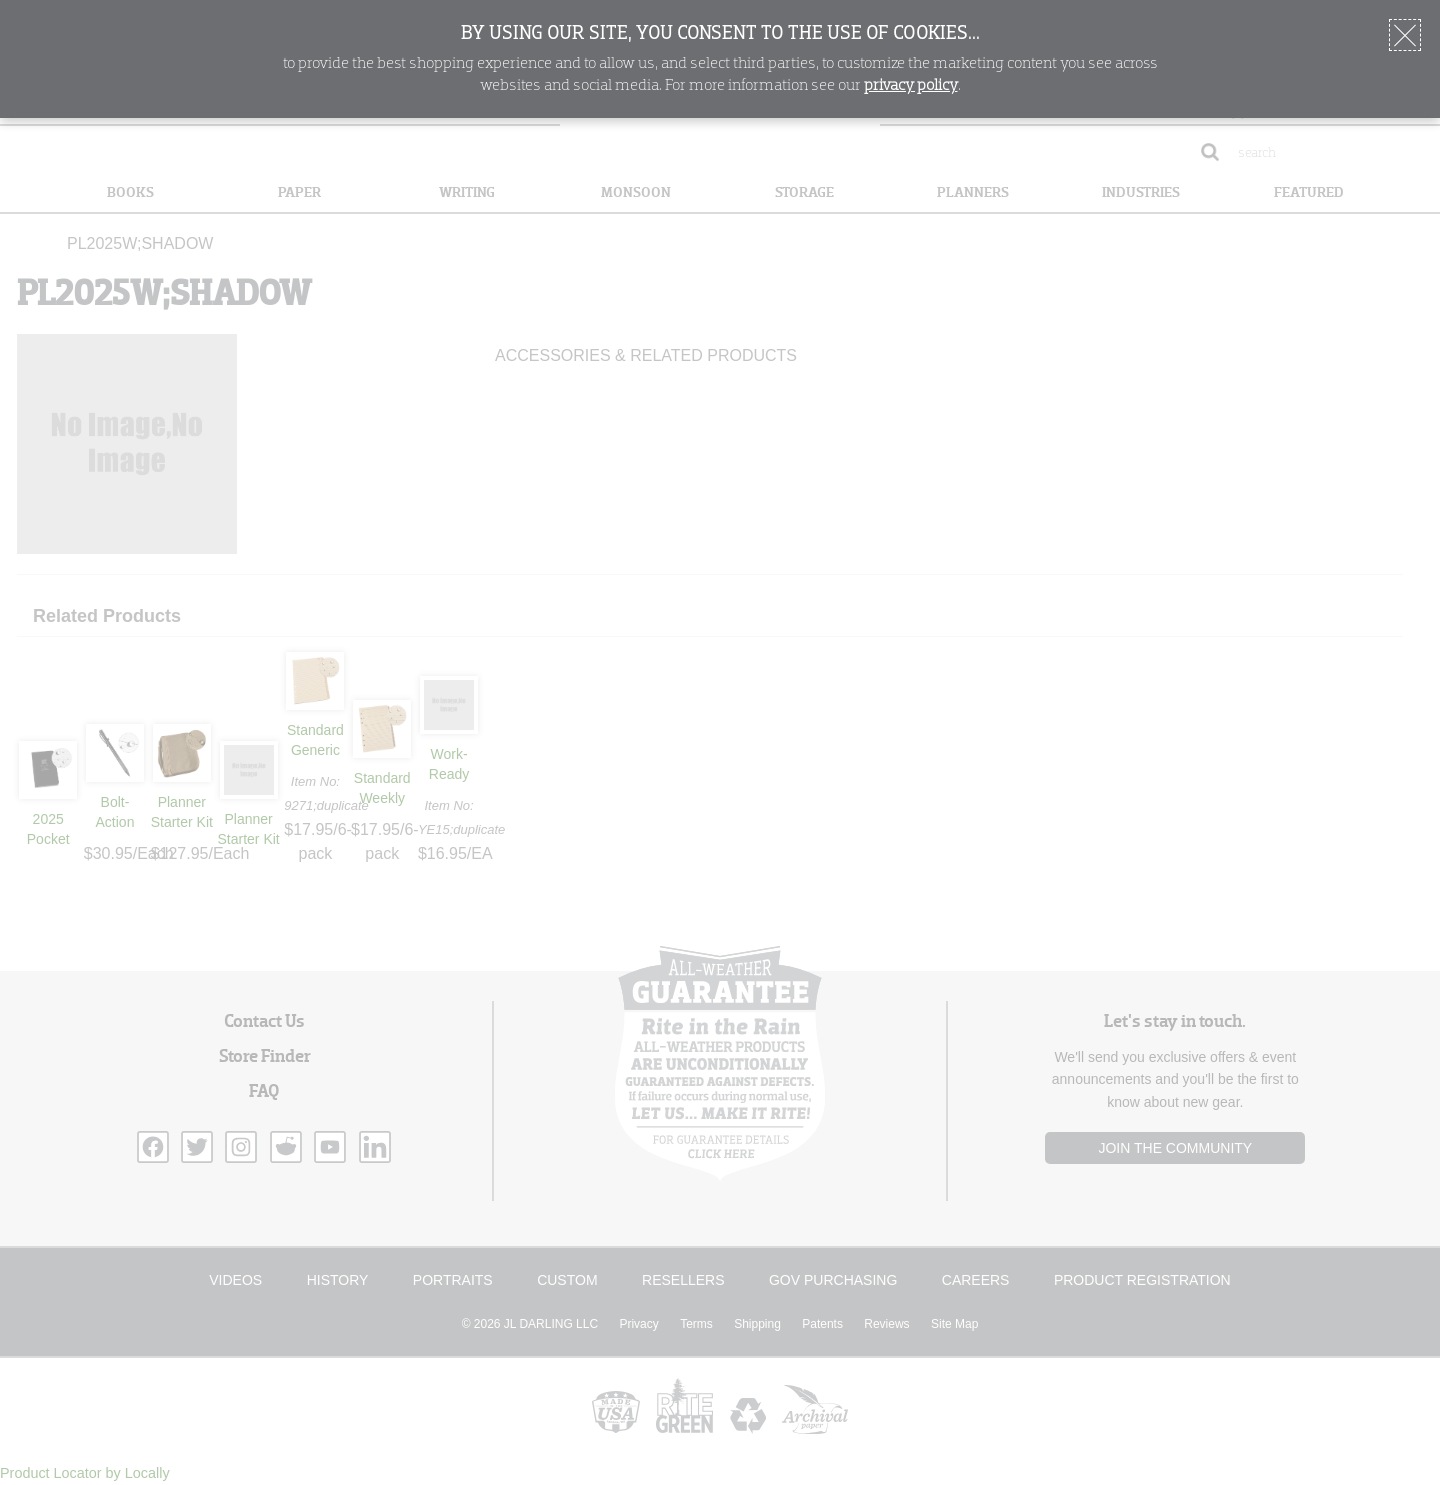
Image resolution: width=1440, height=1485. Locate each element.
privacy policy (911, 86)
